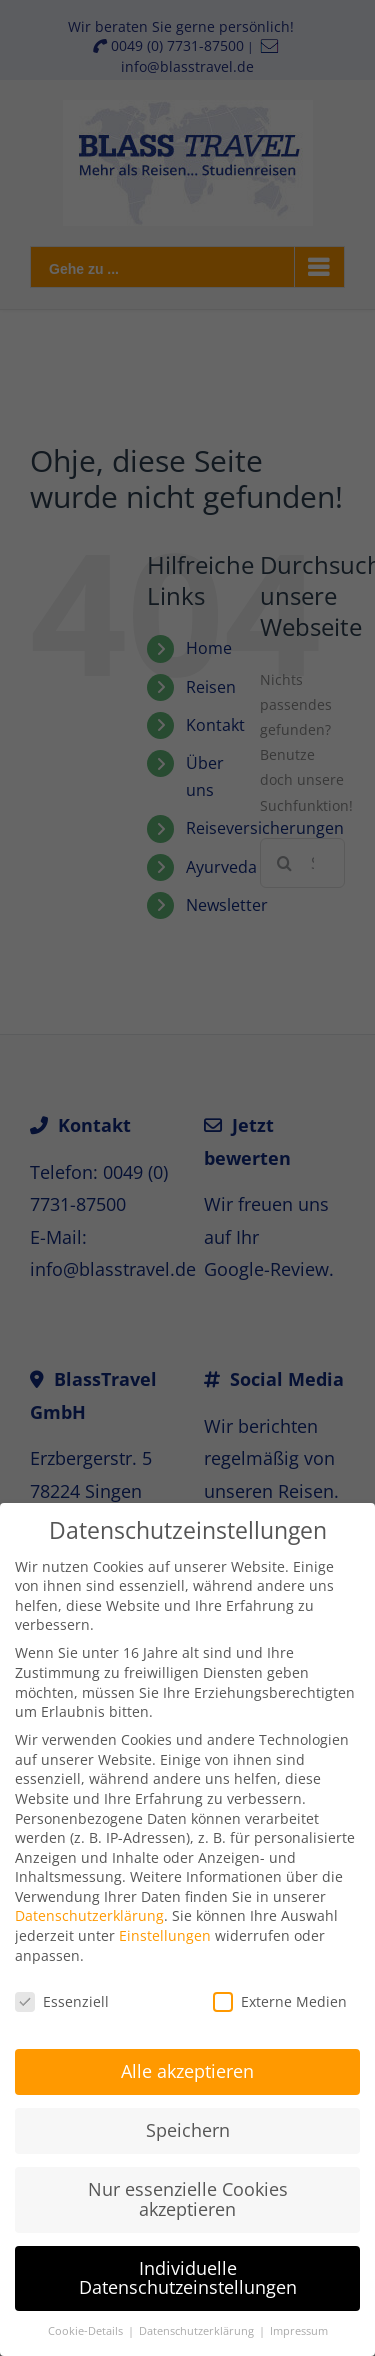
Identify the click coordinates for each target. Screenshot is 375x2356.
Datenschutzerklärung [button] (198, 2322)
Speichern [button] (188, 2122)
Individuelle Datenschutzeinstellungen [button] (188, 2269)
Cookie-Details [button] (87, 2322)
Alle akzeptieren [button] (187, 2063)
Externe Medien (280, 1992)
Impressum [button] (299, 2322)
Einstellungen (165, 1926)
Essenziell (62, 1992)
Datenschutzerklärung (89, 1907)
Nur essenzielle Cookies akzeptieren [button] (188, 2190)
